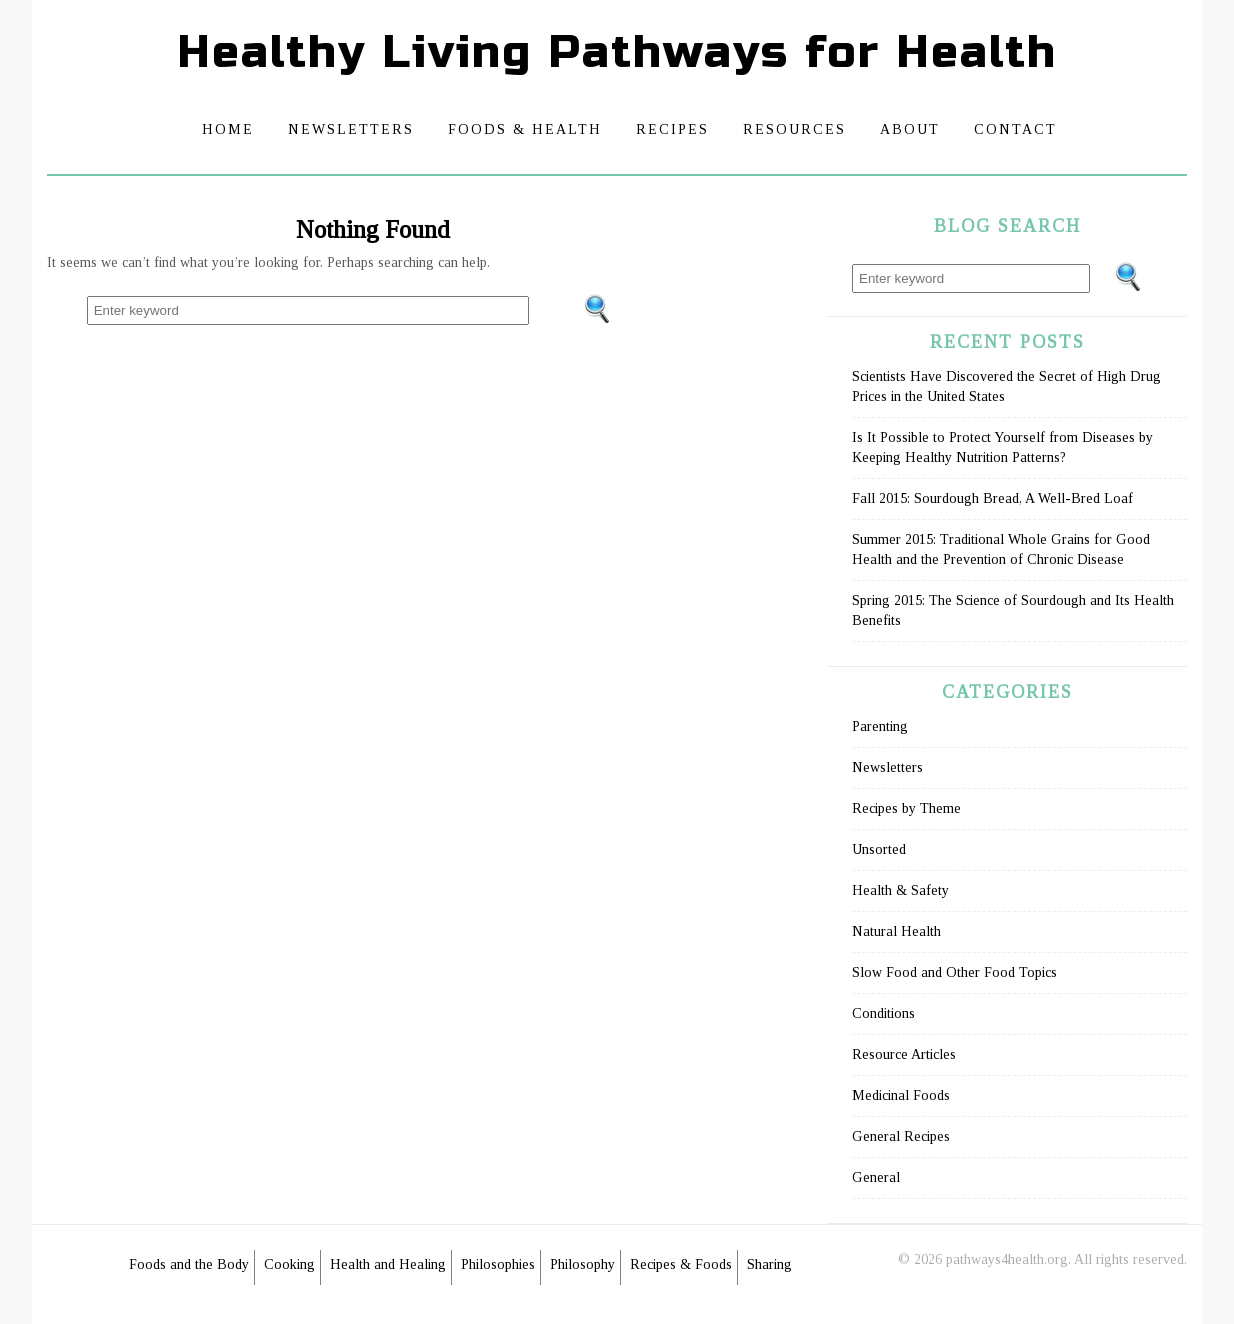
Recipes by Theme (906, 808)
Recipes (672, 129)
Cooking (289, 1264)
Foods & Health (525, 129)
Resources (794, 129)
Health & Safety (900, 890)
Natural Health (896, 931)
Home (228, 129)
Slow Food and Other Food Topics (954, 972)
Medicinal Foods (901, 1095)
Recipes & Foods (681, 1264)
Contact (1015, 129)
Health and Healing (388, 1264)
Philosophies (498, 1264)
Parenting (880, 726)
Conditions (883, 1013)
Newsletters (351, 129)
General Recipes (901, 1136)
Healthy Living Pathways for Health (617, 52)
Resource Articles (904, 1054)
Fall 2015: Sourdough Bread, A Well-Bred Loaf (992, 498)
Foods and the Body (189, 1264)
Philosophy (582, 1264)
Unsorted (879, 849)
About (910, 129)
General (876, 1177)
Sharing (769, 1264)
